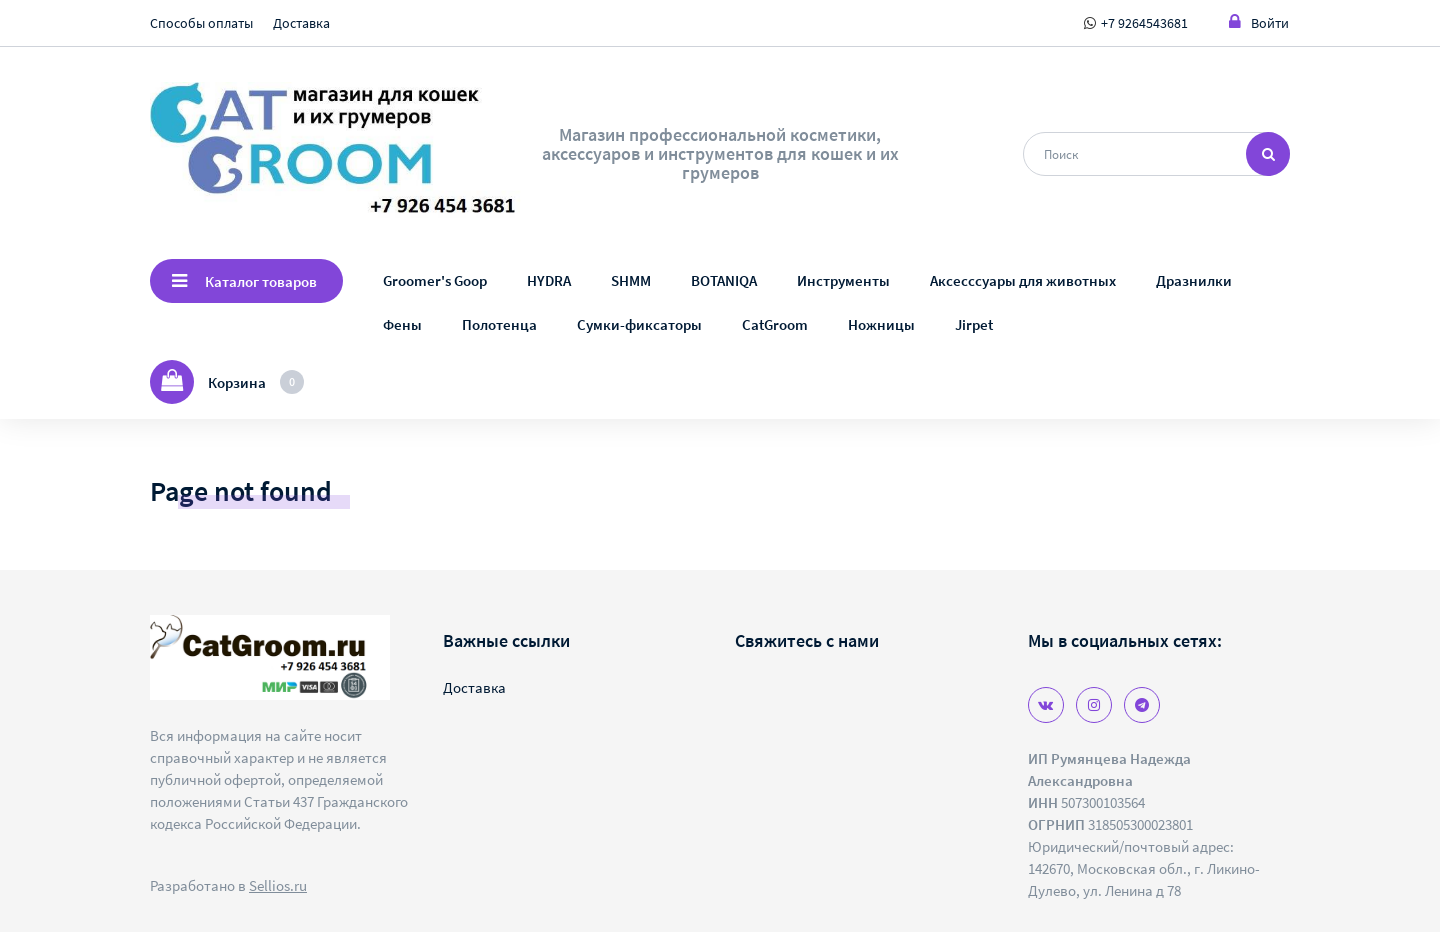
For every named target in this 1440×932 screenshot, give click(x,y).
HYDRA (549, 280)
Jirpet (974, 324)
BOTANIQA (724, 280)
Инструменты (843, 280)
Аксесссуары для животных (1023, 280)
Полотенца (499, 324)
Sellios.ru (278, 885)
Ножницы (881, 324)
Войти (1259, 22)
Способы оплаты (201, 23)
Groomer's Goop (435, 280)
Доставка (301, 23)
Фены (402, 324)
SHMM (631, 280)
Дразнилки (1194, 280)
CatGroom (775, 324)
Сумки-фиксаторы (639, 324)
